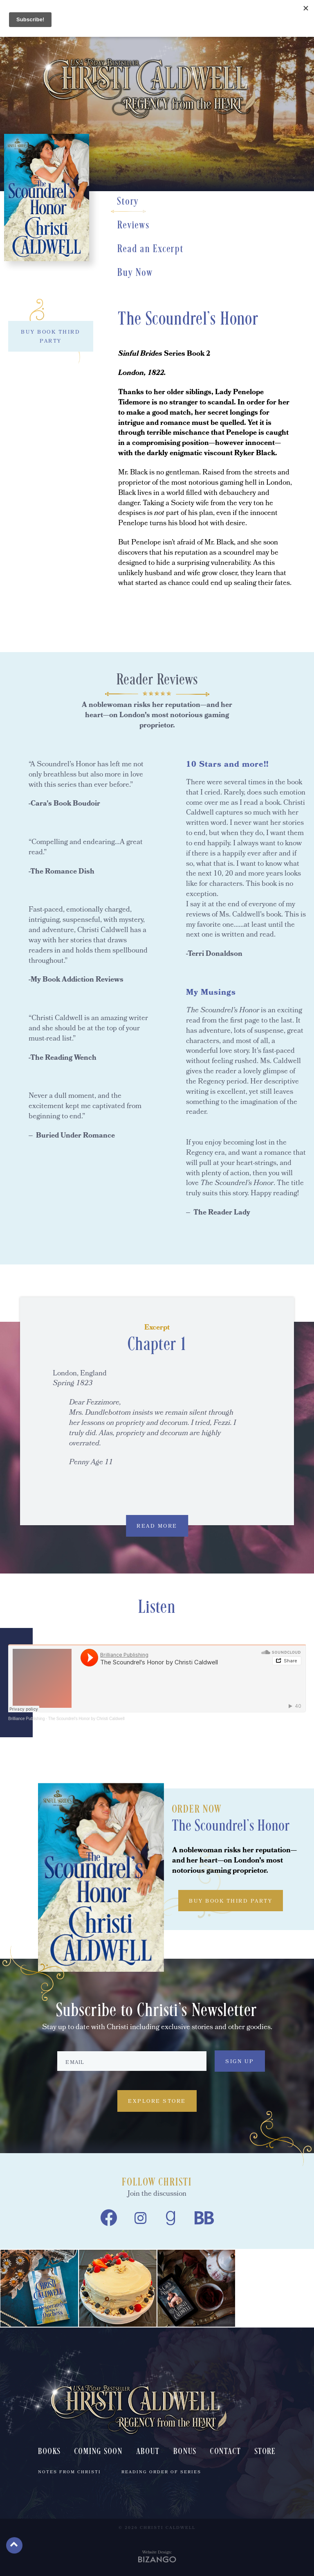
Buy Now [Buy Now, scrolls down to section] (135, 273)
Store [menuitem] (265, 2451)
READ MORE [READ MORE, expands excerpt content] (157, 1526)
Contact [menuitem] (225, 2451)
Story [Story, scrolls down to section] (128, 201)
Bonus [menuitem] (184, 2451)
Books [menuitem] (49, 2451)
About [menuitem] (148, 2451)
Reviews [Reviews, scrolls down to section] (133, 225)
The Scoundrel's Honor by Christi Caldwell (86, 1718)
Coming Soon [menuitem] (98, 2451)
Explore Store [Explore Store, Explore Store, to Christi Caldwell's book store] (157, 2101)
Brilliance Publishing (26, 1718)
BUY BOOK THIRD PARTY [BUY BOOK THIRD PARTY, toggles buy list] (50, 337)
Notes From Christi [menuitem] (69, 2472)
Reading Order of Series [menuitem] (161, 2472)
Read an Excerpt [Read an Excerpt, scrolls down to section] (150, 249)
